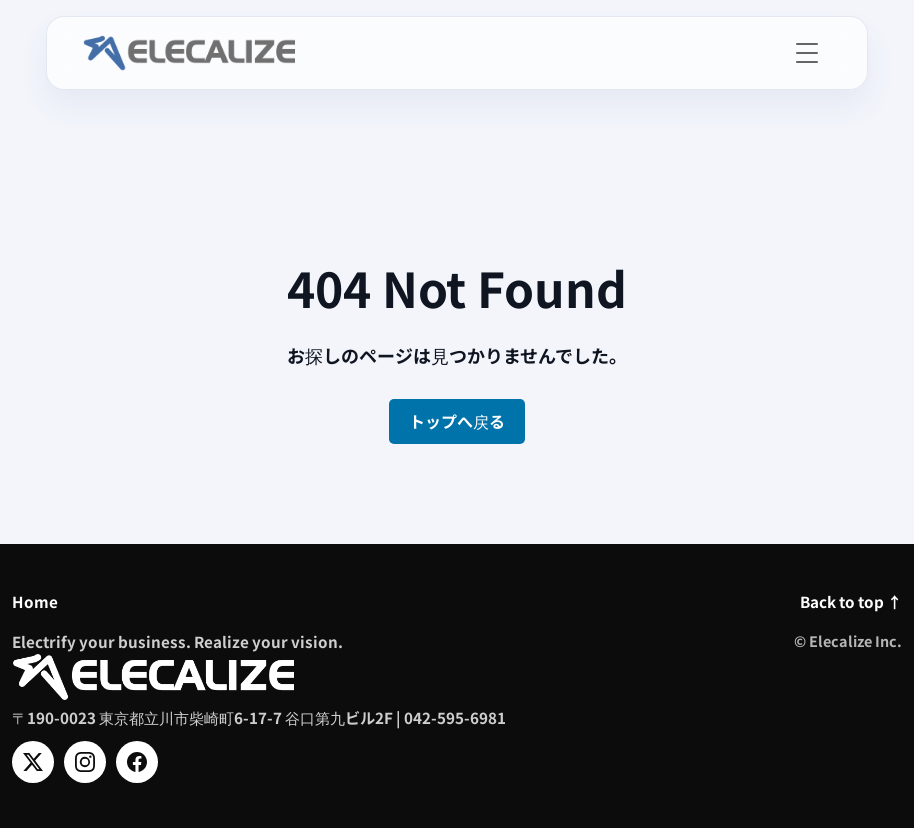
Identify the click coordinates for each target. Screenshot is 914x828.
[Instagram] (85, 762)
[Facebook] (137, 762)
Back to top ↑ (851, 601)
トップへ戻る (457, 421)
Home (35, 601)
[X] (33, 762)
